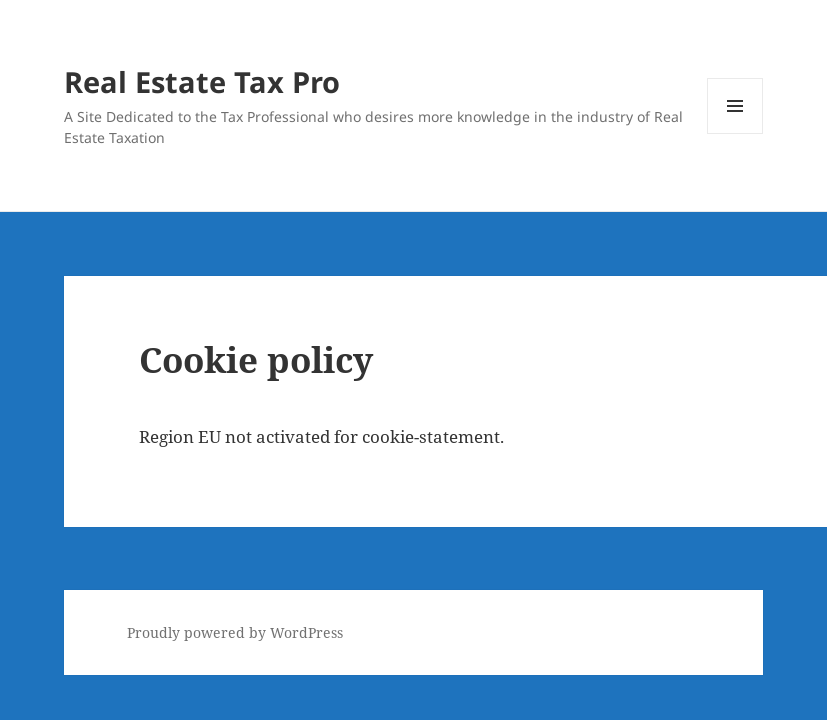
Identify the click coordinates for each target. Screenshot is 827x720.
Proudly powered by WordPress (235, 632)
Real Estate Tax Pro (202, 81)
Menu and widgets (735, 133)
